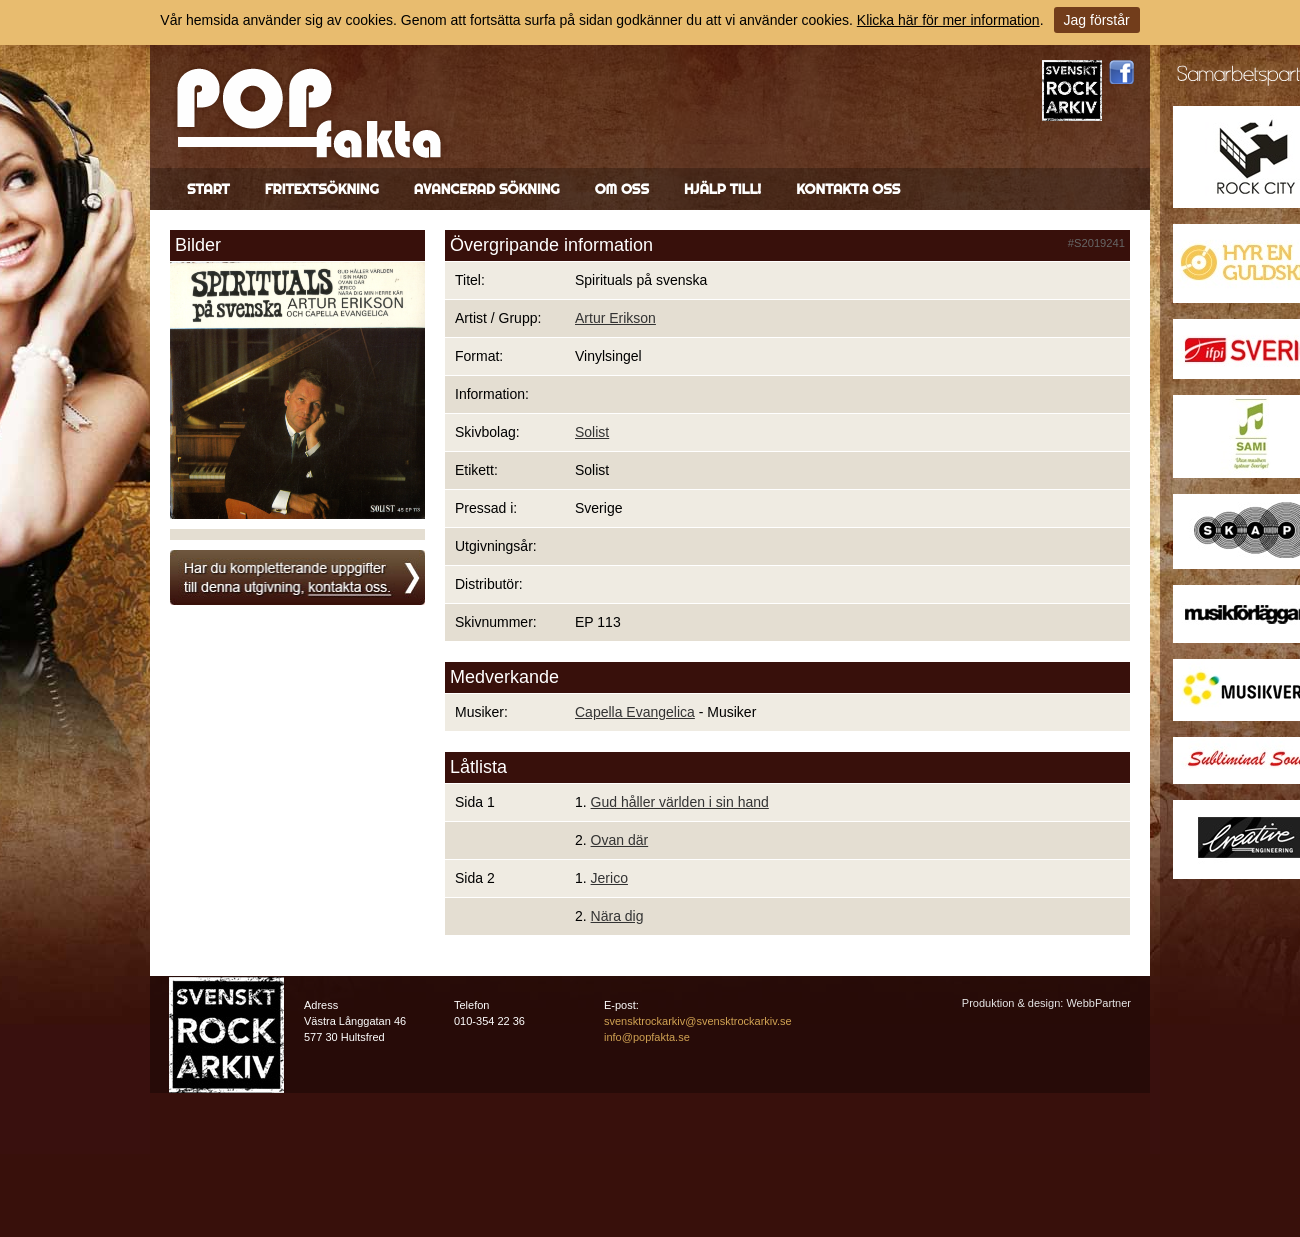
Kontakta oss (848, 189)
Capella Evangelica (635, 712)
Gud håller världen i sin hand (680, 802)
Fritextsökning (322, 189)
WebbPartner (1098, 1003)
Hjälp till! (722, 189)
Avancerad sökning (487, 189)
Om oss (622, 189)
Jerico (609, 878)
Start (208, 189)
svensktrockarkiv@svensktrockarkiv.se (698, 1021)
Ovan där (620, 840)
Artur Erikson (615, 318)
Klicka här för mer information (948, 20)
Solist (592, 432)
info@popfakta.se (647, 1037)
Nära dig (617, 916)
